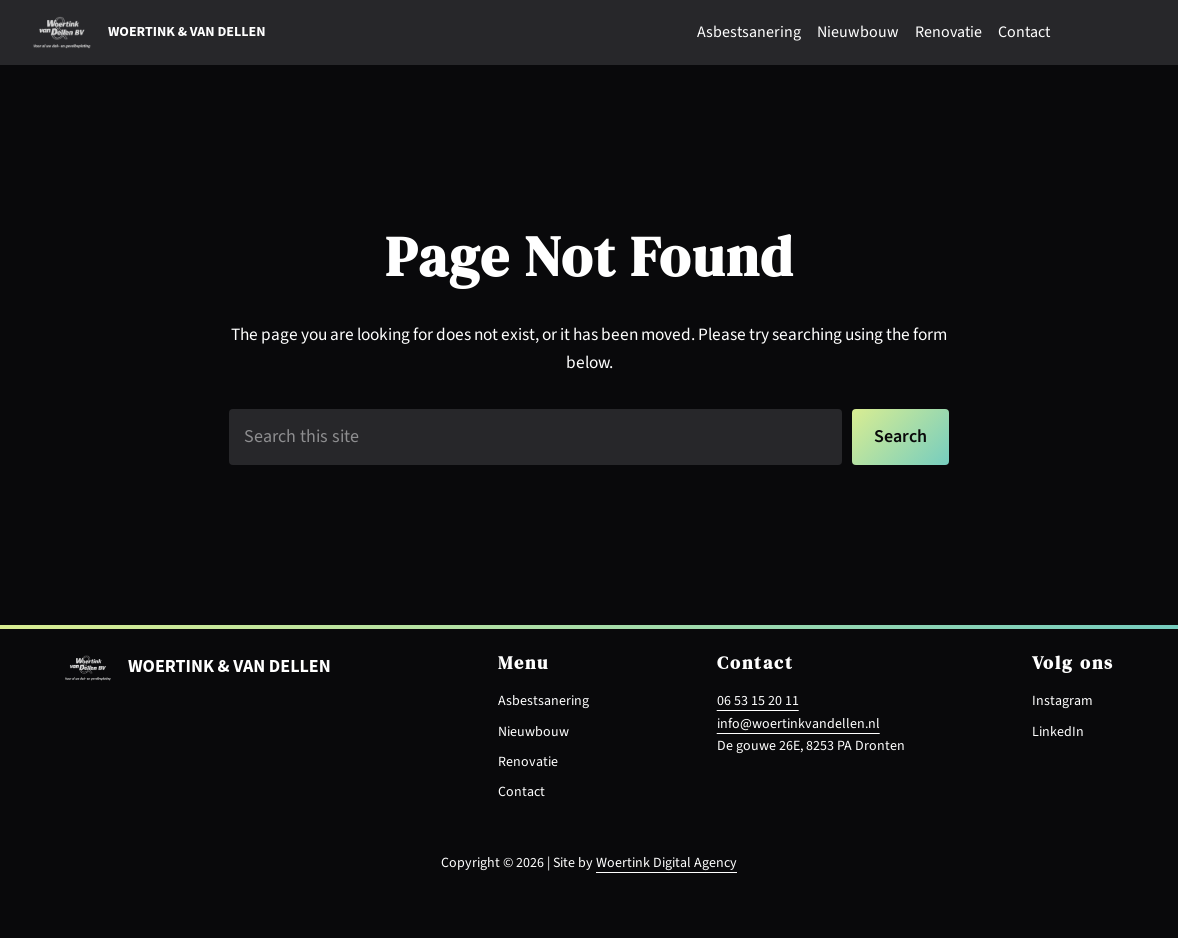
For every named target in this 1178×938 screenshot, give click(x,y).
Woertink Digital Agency (666, 863)
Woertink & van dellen (186, 32)
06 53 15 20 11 (758, 701)
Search (900, 436)
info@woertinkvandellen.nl (798, 724)
